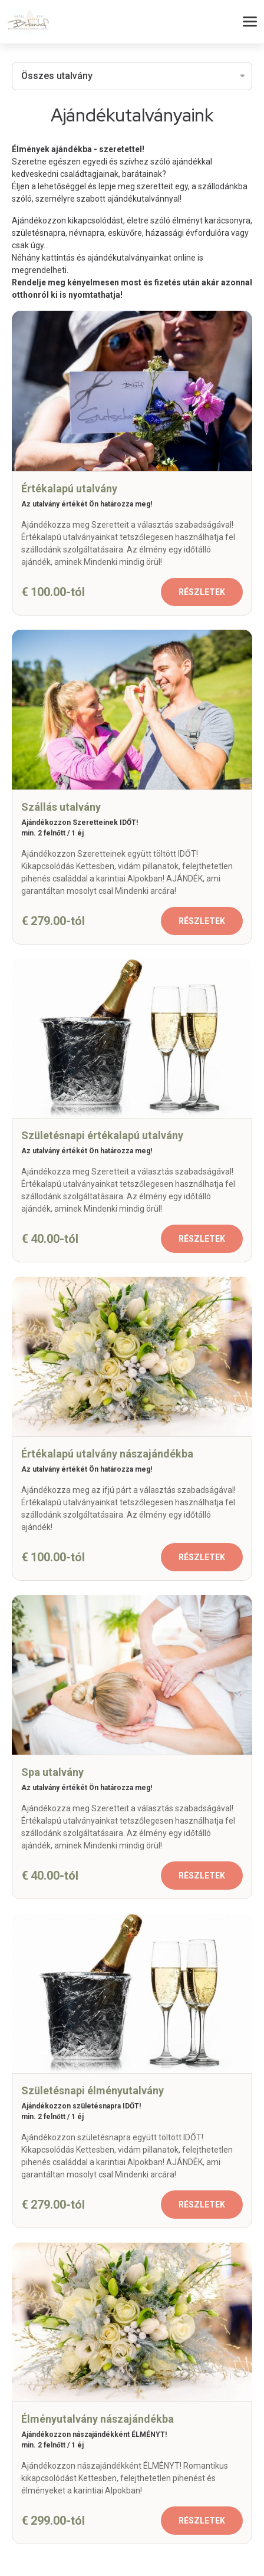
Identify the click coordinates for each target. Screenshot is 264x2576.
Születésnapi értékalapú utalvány (102, 1135)
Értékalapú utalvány (69, 488)
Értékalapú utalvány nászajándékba (107, 1453)
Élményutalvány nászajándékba (97, 2419)
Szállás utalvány (61, 807)
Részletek (202, 592)
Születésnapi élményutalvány (92, 2090)
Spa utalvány (52, 1772)
